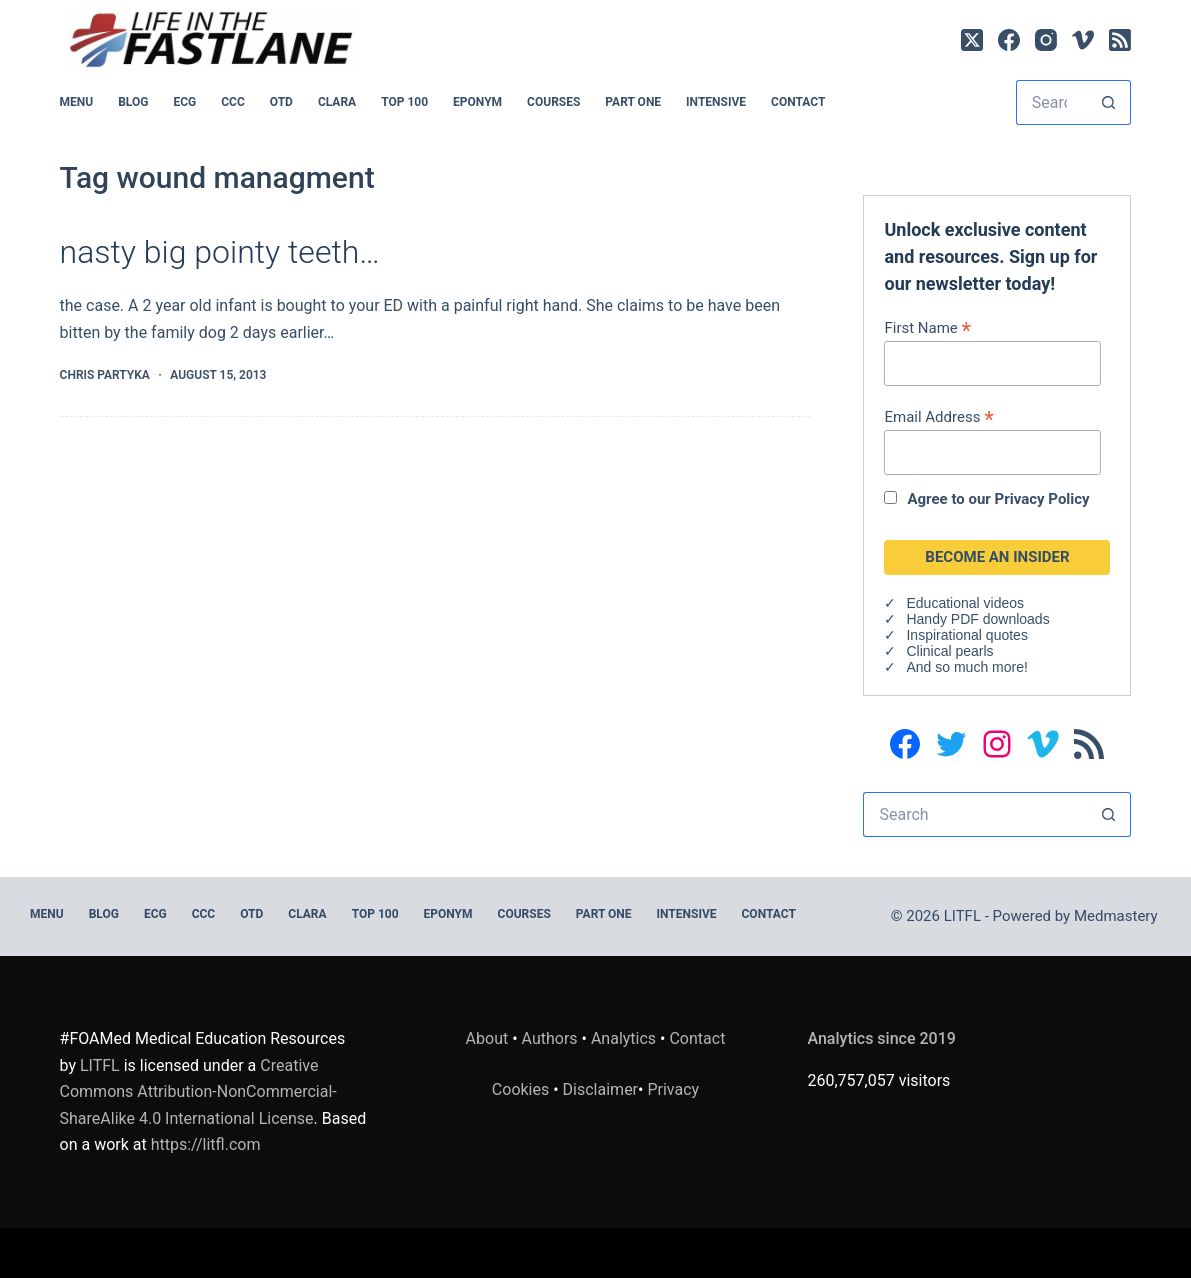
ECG (184, 102)
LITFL (100, 1065)
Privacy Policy (1042, 499)
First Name (927, 327)
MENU (77, 102)
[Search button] (1108, 102)
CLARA (337, 102)
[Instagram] (1046, 40)
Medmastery (1116, 916)
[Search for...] (1051, 102)
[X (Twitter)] (972, 40)
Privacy (673, 1089)
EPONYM (477, 102)
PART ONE (633, 102)
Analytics (623, 1038)
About (487, 1038)
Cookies (522, 1089)
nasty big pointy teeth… (220, 252)
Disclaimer (600, 1089)
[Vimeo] (1083, 40)
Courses (553, 102)
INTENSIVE (716, 102)
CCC (233, 102)
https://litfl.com (206, 1144)
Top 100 (404, 102)
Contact (798, 102)
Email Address (938, 416)
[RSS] (1120, 40)
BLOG (133, 102)
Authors (550, 1038)
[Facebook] (1009, 40)
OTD (281, 102)
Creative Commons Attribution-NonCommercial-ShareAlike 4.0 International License (198, 1092)
